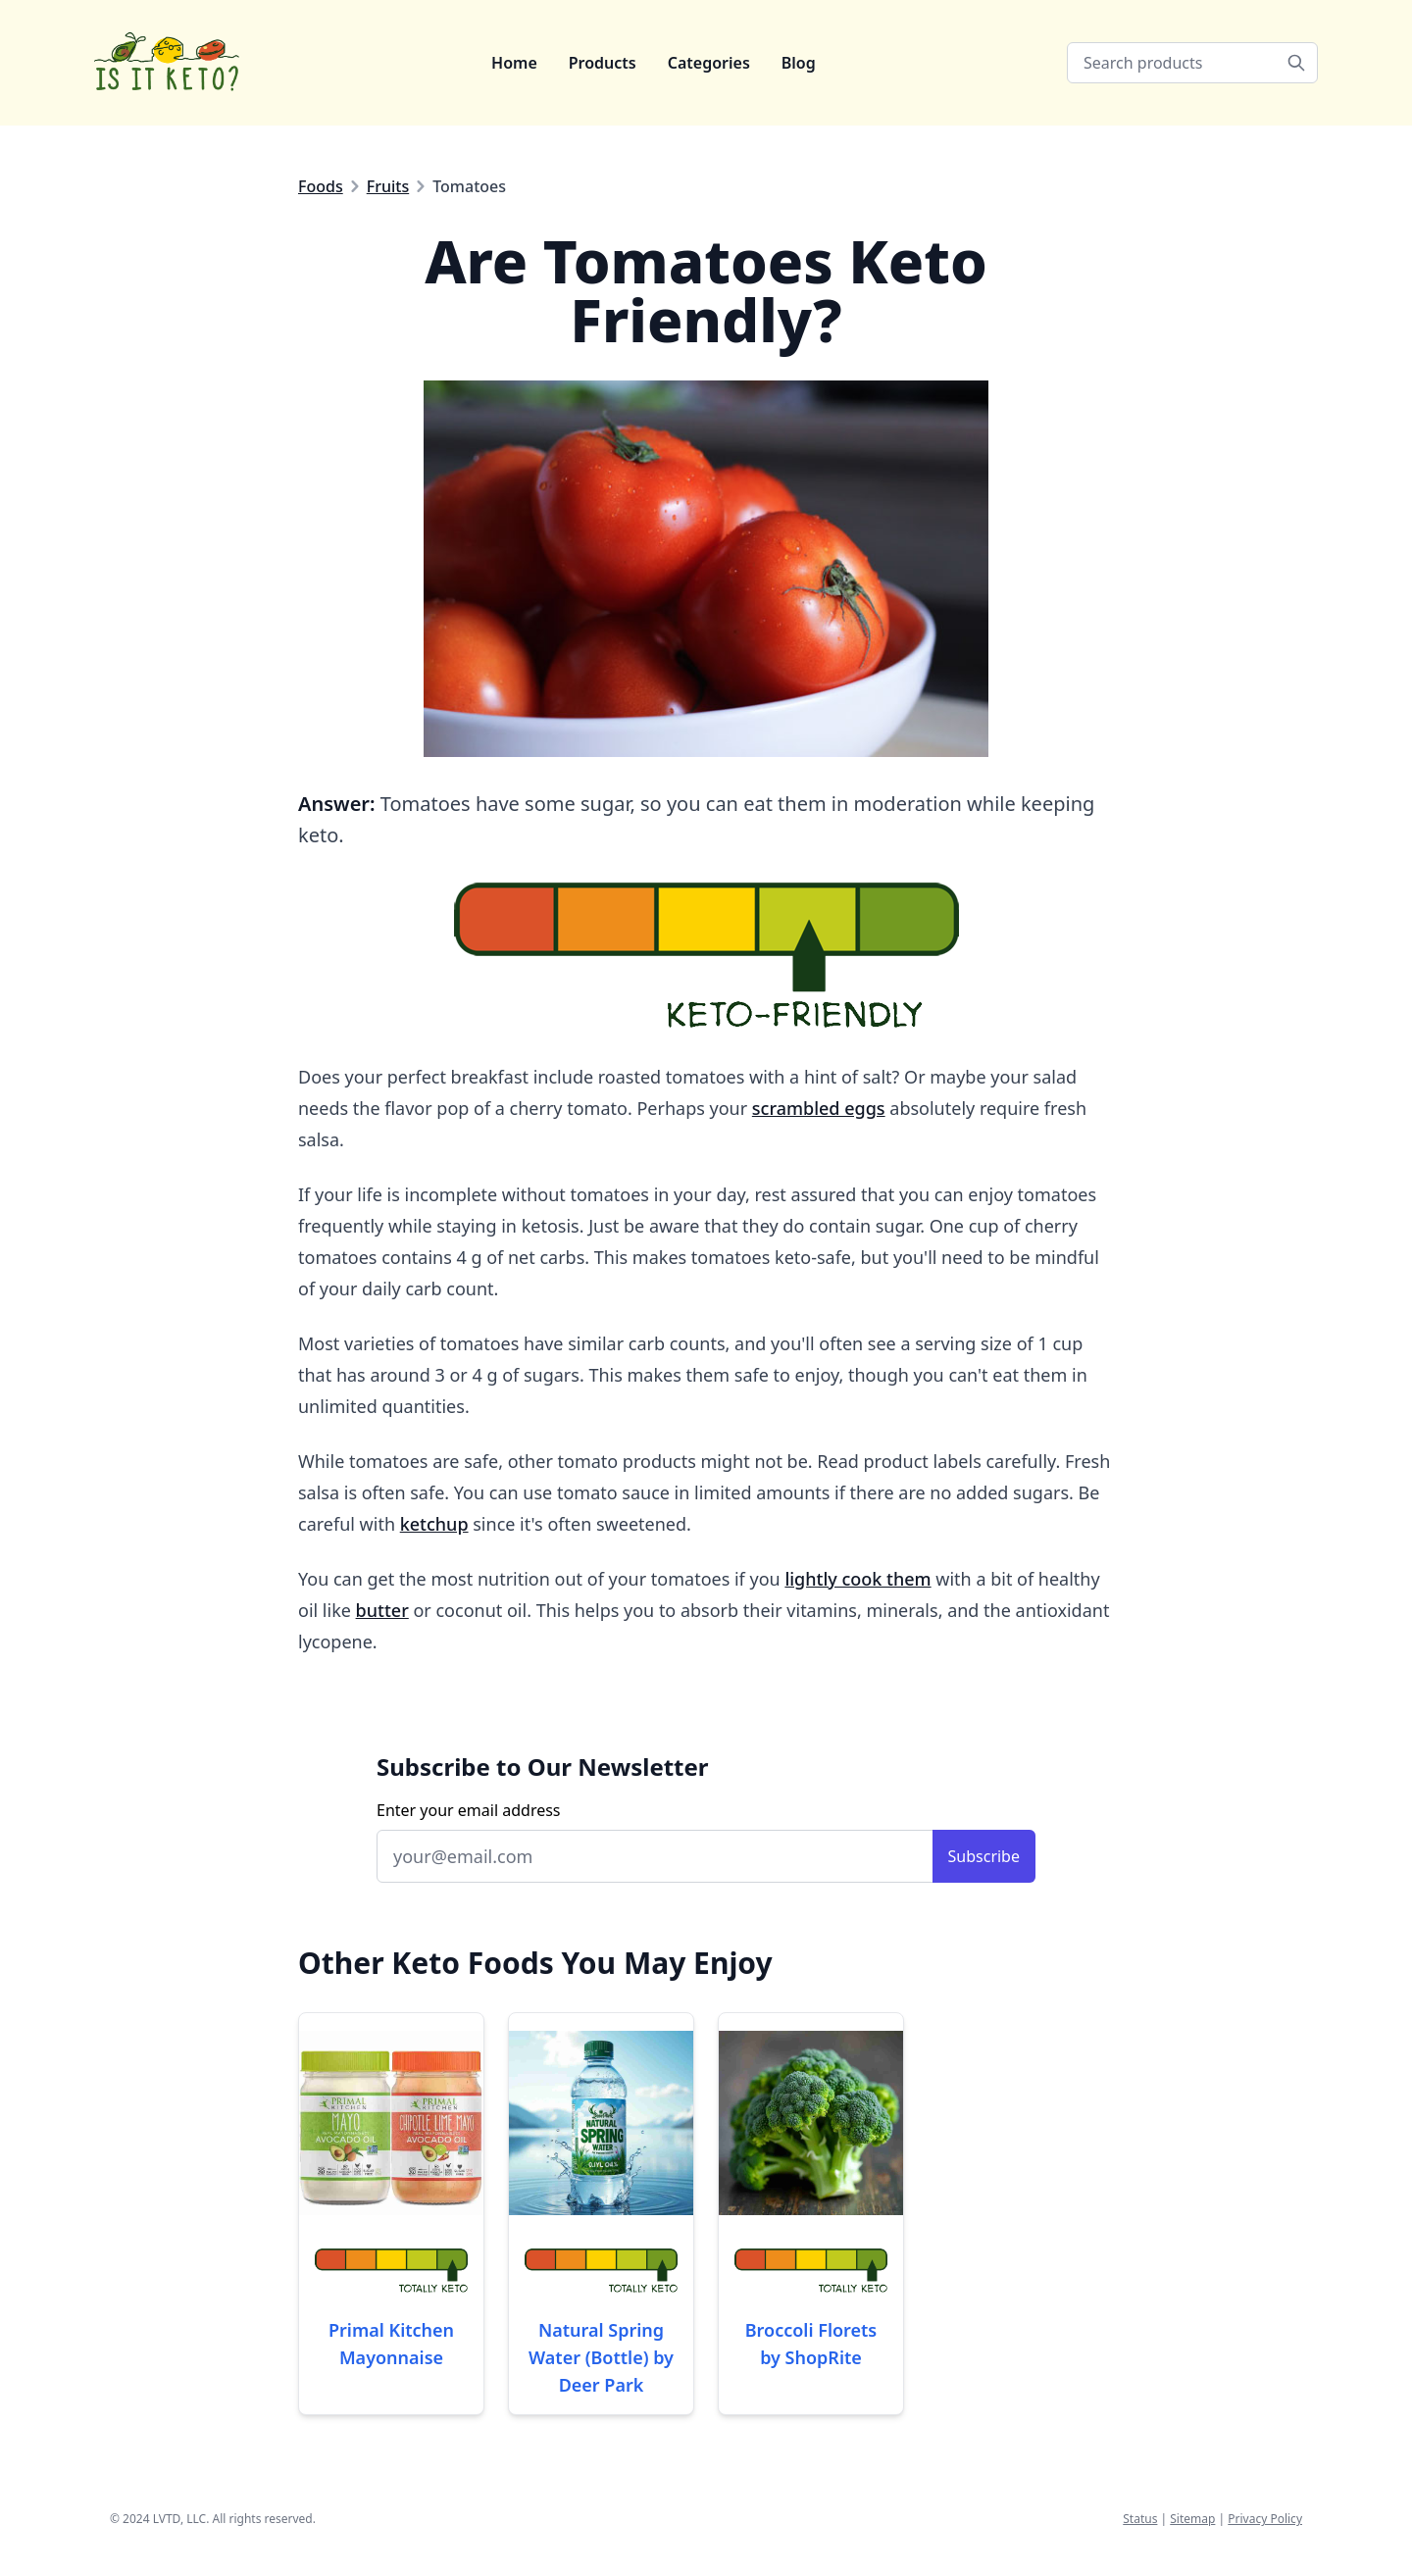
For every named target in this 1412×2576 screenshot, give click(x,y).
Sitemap (1192, 2518)
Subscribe (984, 1856)
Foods (320, 186)
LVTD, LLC (179, 2518)
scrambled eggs (818, 1108)
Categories (709, 63)
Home (514, 63)
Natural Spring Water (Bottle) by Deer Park (601, 2357)
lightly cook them (857, 1579)
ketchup (434, 1524)
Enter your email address (469, 1810)
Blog (799, 63)
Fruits (388, 186)
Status (1140, 2518)
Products (602, 63)
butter (382, 1610)
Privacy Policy (1265, 2518)
